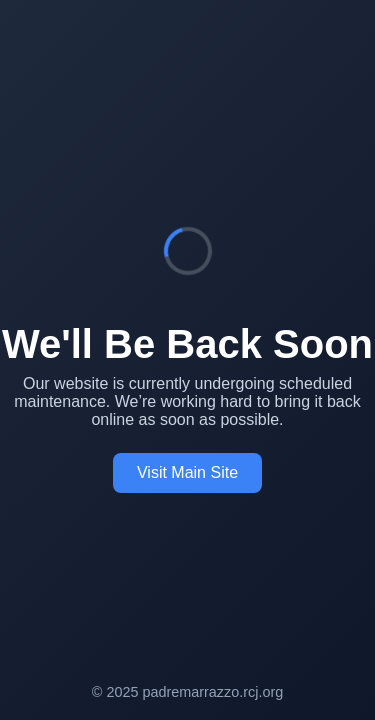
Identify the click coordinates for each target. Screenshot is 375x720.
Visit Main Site (187, 472)
